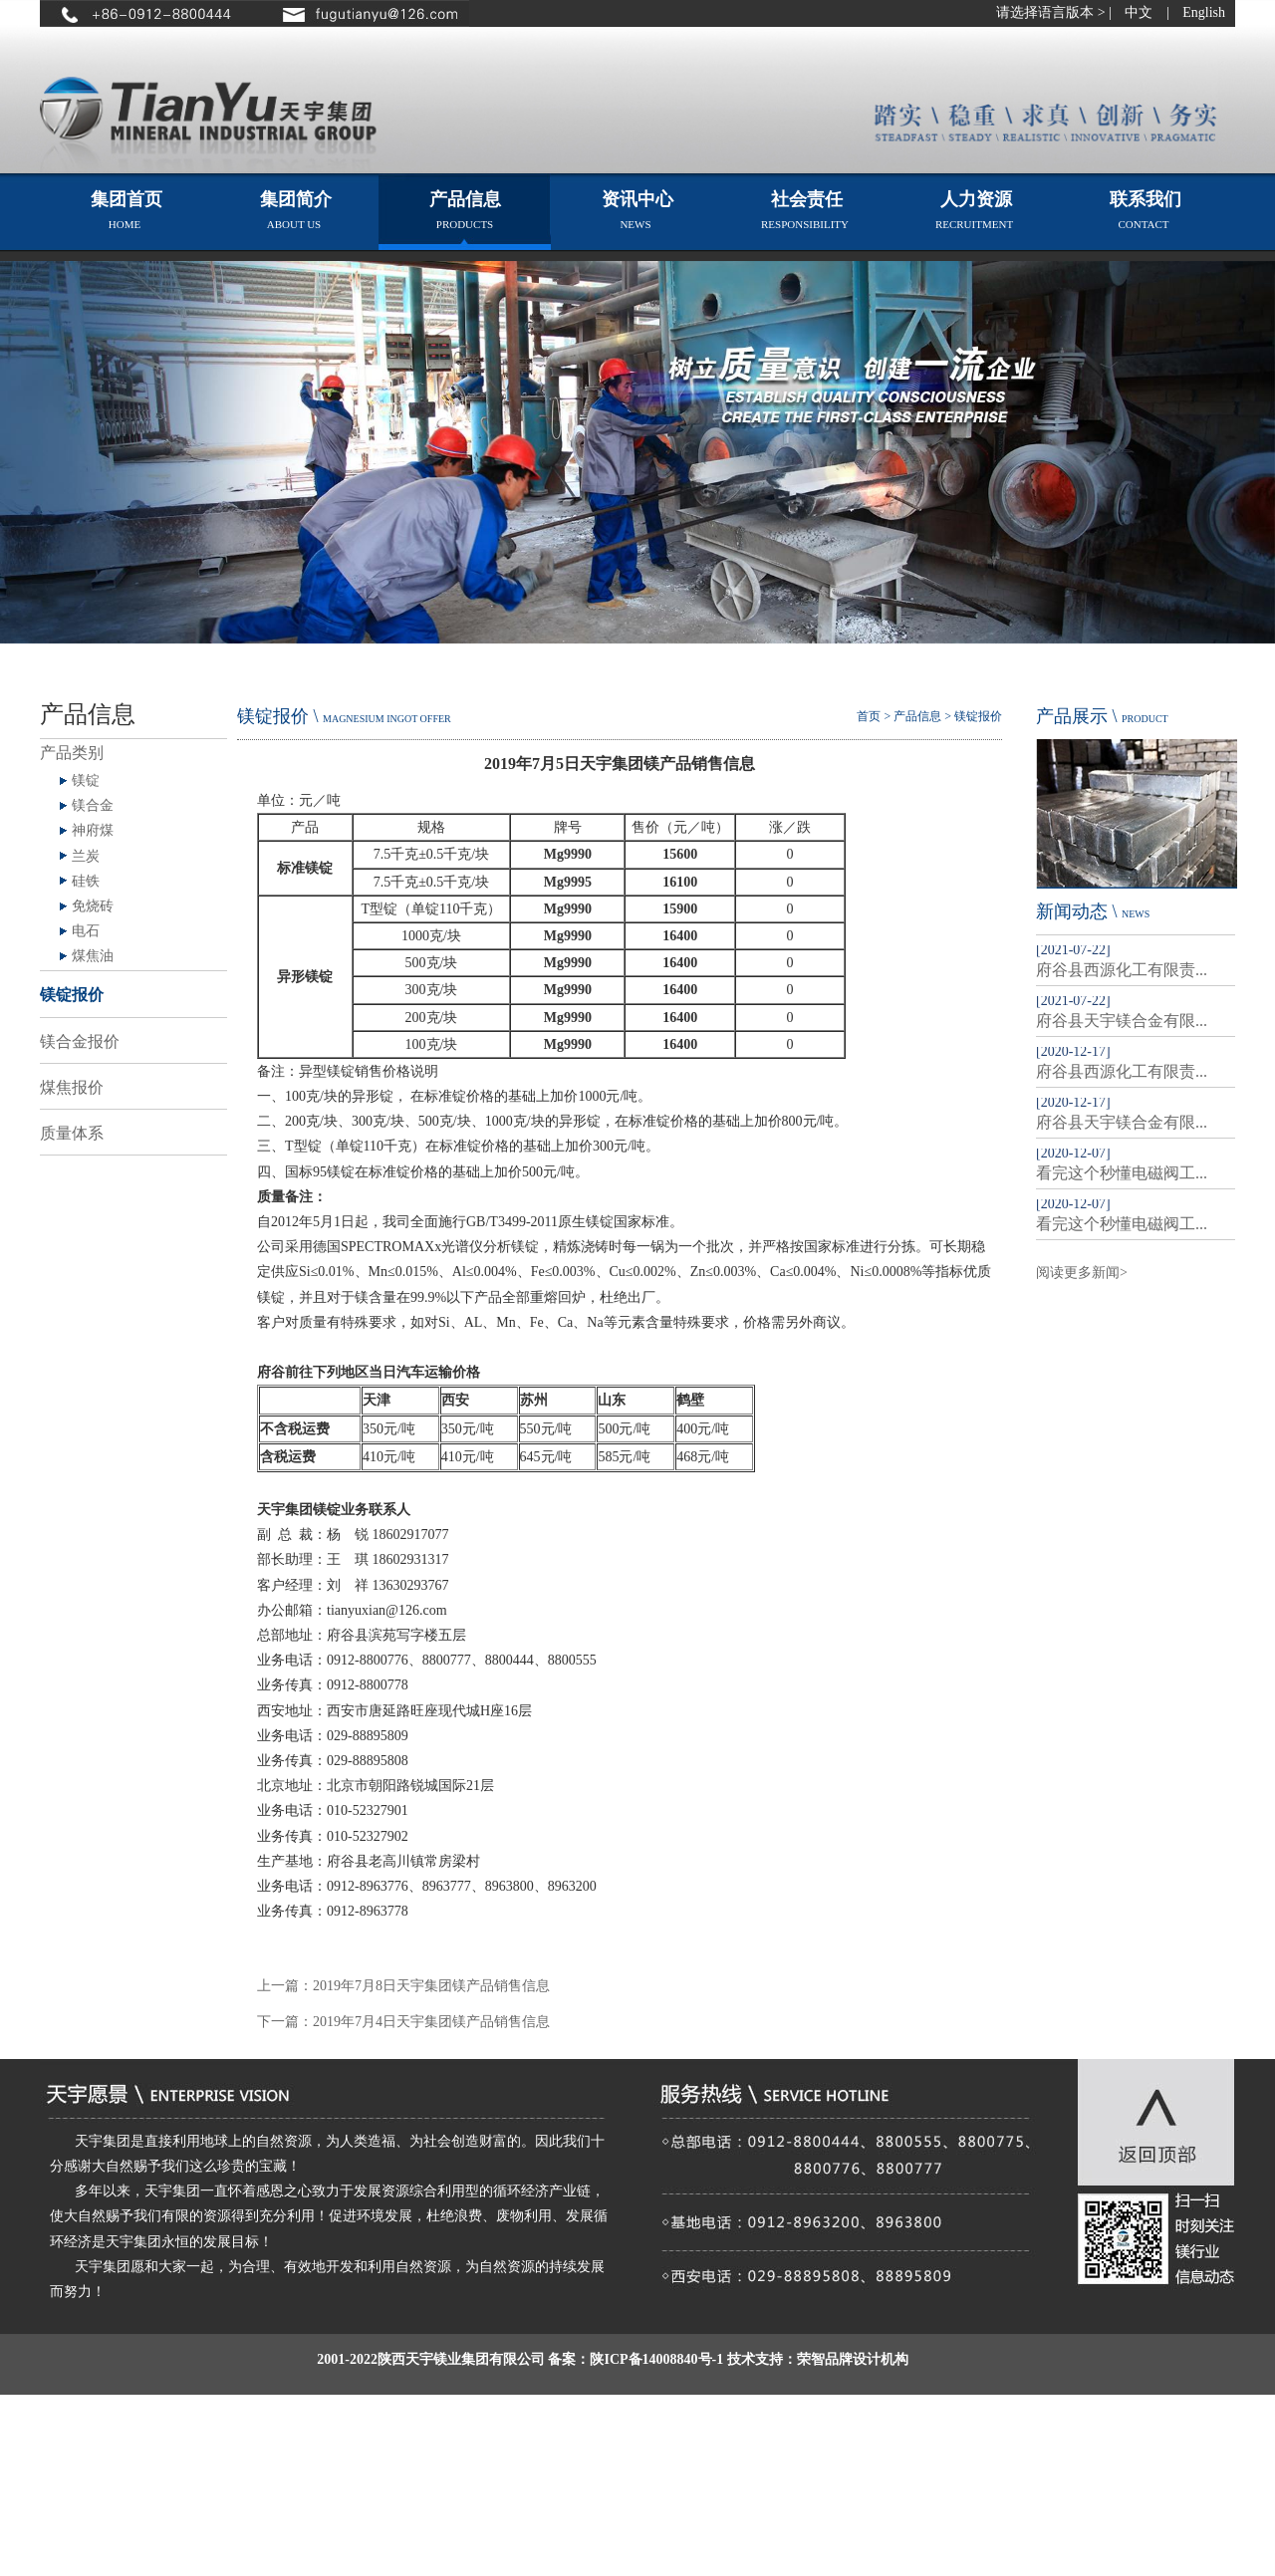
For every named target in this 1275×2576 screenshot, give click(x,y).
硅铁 (86, 881)
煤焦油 (93, 955)
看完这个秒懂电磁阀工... (1121, 1172)
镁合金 (93, 805)
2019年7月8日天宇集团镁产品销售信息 (431, 1985)
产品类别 (72, 752)
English (1203, 12)
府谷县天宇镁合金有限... (1121, 1020)
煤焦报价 (72, 1087)
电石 (86, 930)
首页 (869, 716)
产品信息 (917, 716)
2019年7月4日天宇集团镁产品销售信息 (431, 2021)
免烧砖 (93, 906)
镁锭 (86, 780)
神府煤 (93, 830)
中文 (1138, 12)
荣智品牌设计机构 (852, 2359)
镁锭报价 (72, 994)
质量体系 (72, 1133)
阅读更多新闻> (1082, 1272)
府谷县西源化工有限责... (1121, 969)
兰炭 (86, 856)
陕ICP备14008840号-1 (656, 2359)
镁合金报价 (80, 1041)
